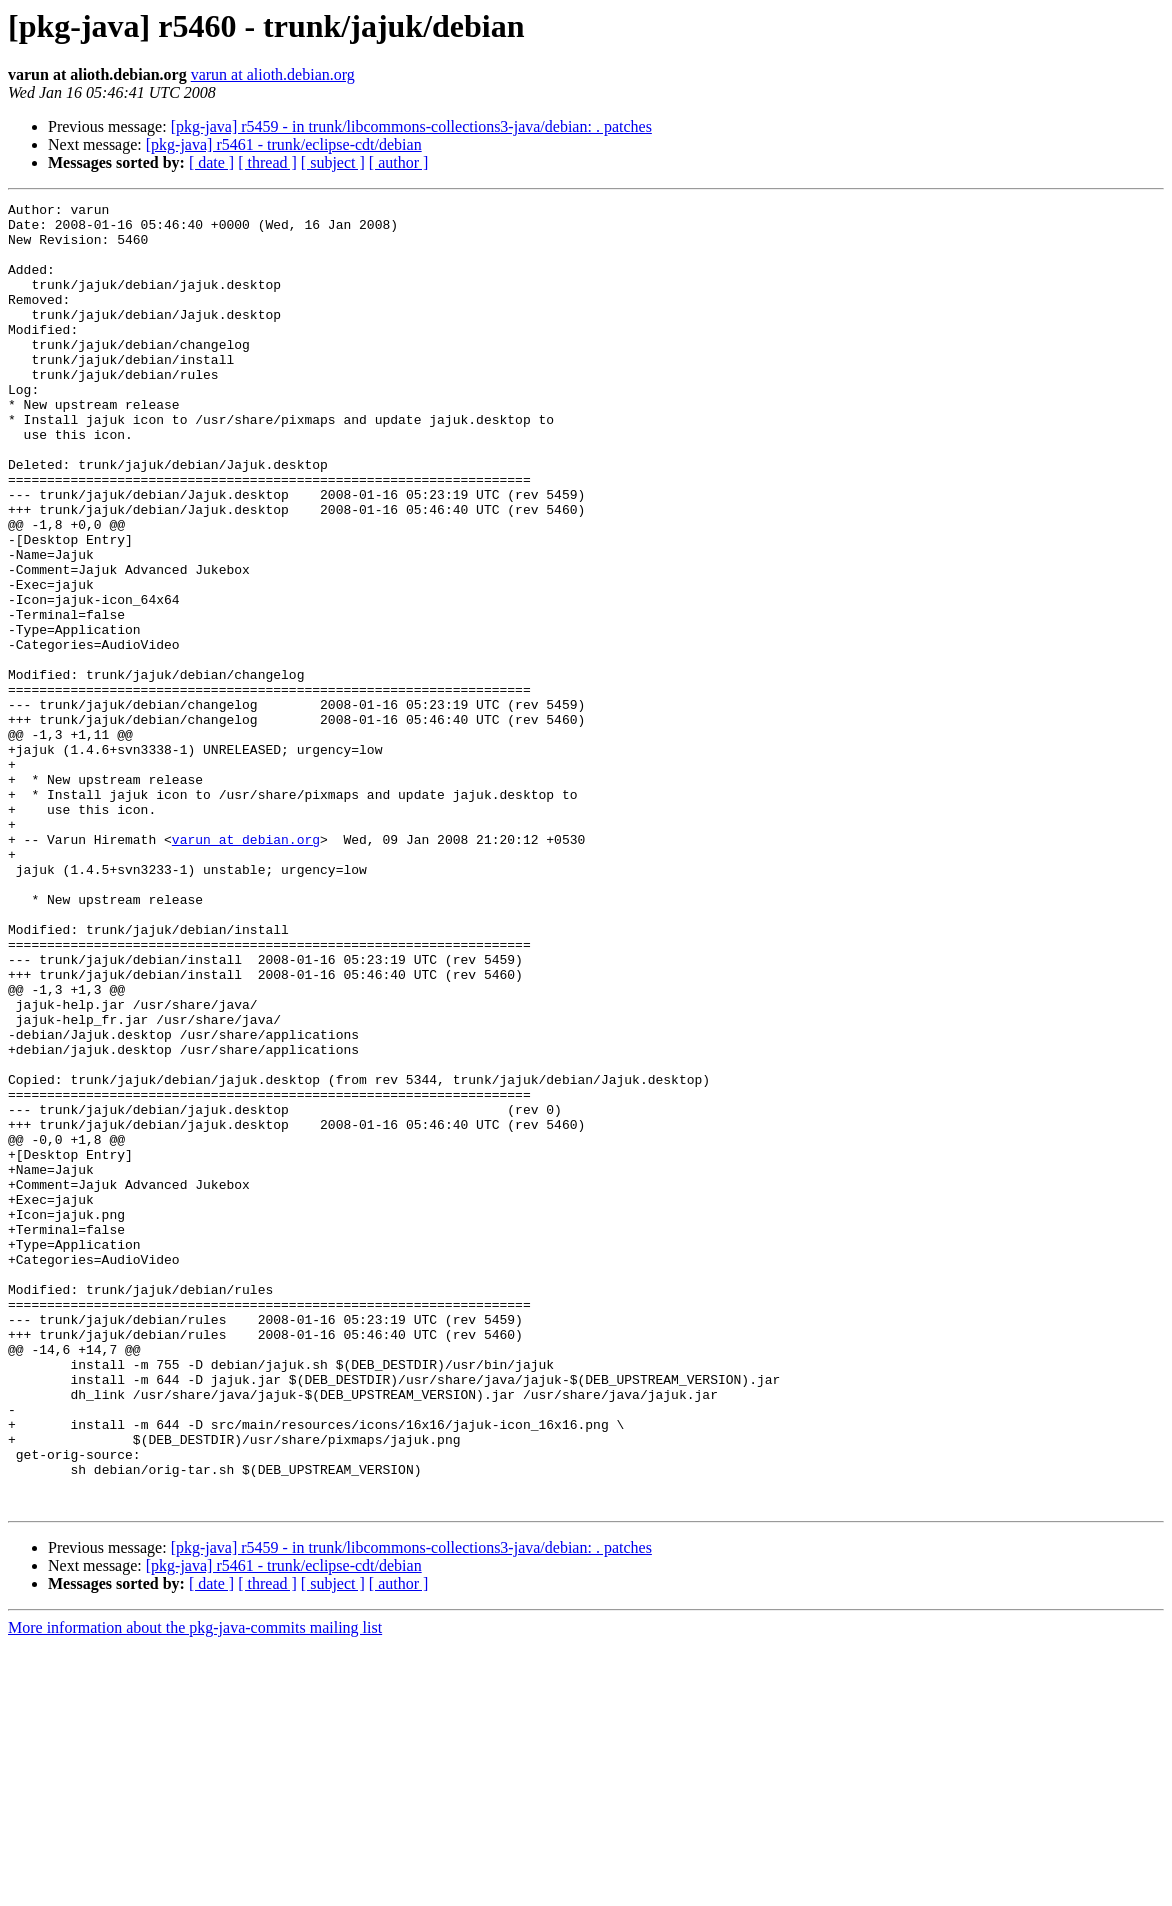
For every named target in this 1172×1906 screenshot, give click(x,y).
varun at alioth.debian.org (273, 74)
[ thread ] (267, 162)
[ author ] (399, 162)
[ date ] (211, 162)
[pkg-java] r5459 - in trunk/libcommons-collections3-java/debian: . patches (411, 126)
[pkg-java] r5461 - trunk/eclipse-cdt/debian (284, 144)
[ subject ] (333, 162)
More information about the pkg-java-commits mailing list (195, 1888)
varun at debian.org (246, 968)
